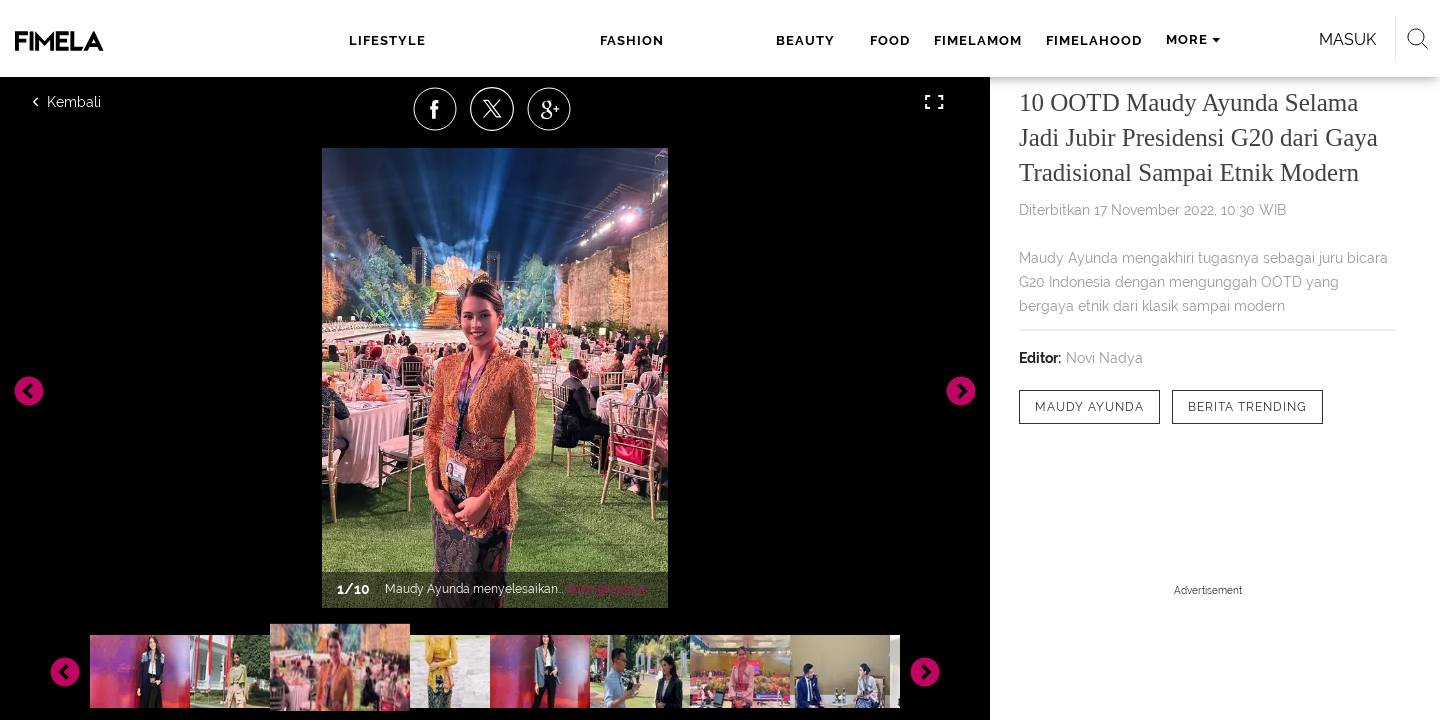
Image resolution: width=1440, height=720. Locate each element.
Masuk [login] (1179, 39)
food (659, 40)
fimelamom (747, 40)
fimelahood (863, 40)
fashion (500, 40)
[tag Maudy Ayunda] (1089, 407)
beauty (585, 40)
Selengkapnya (605, 589)
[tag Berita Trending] (1247, 407)
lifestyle (405, 40)
